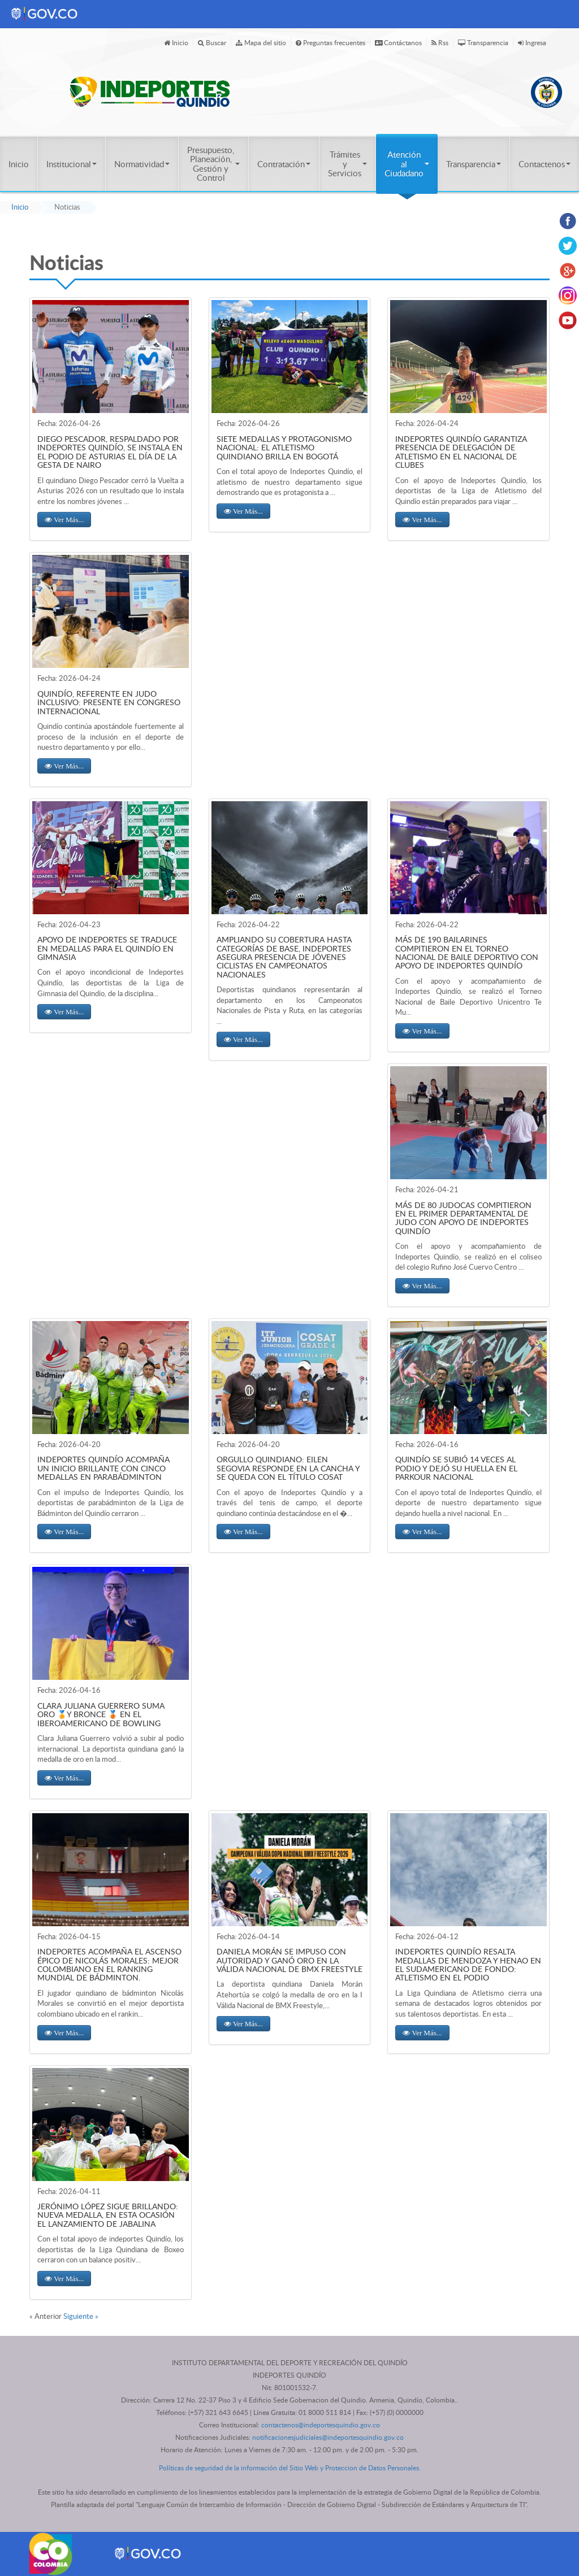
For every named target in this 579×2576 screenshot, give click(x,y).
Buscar (212, 42)
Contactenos (544, 164)
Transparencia (483, 42)
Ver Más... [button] (68, 519)
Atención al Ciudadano (406, 164)
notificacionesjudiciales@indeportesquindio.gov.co (328, 2437)
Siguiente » (80, 2316)
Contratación (283, 164)
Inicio (176, 42)
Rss (439, 42)
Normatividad (142, 164)
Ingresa (532, 42)
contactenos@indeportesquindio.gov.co (320, 2425)
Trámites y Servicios (347, 164)
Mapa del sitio (261, 42)
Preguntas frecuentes (330, 42)
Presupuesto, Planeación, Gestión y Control (213, 163)
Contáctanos (398, 42)
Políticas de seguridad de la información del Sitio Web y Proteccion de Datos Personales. (290, 2468)
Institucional (71, 164)
